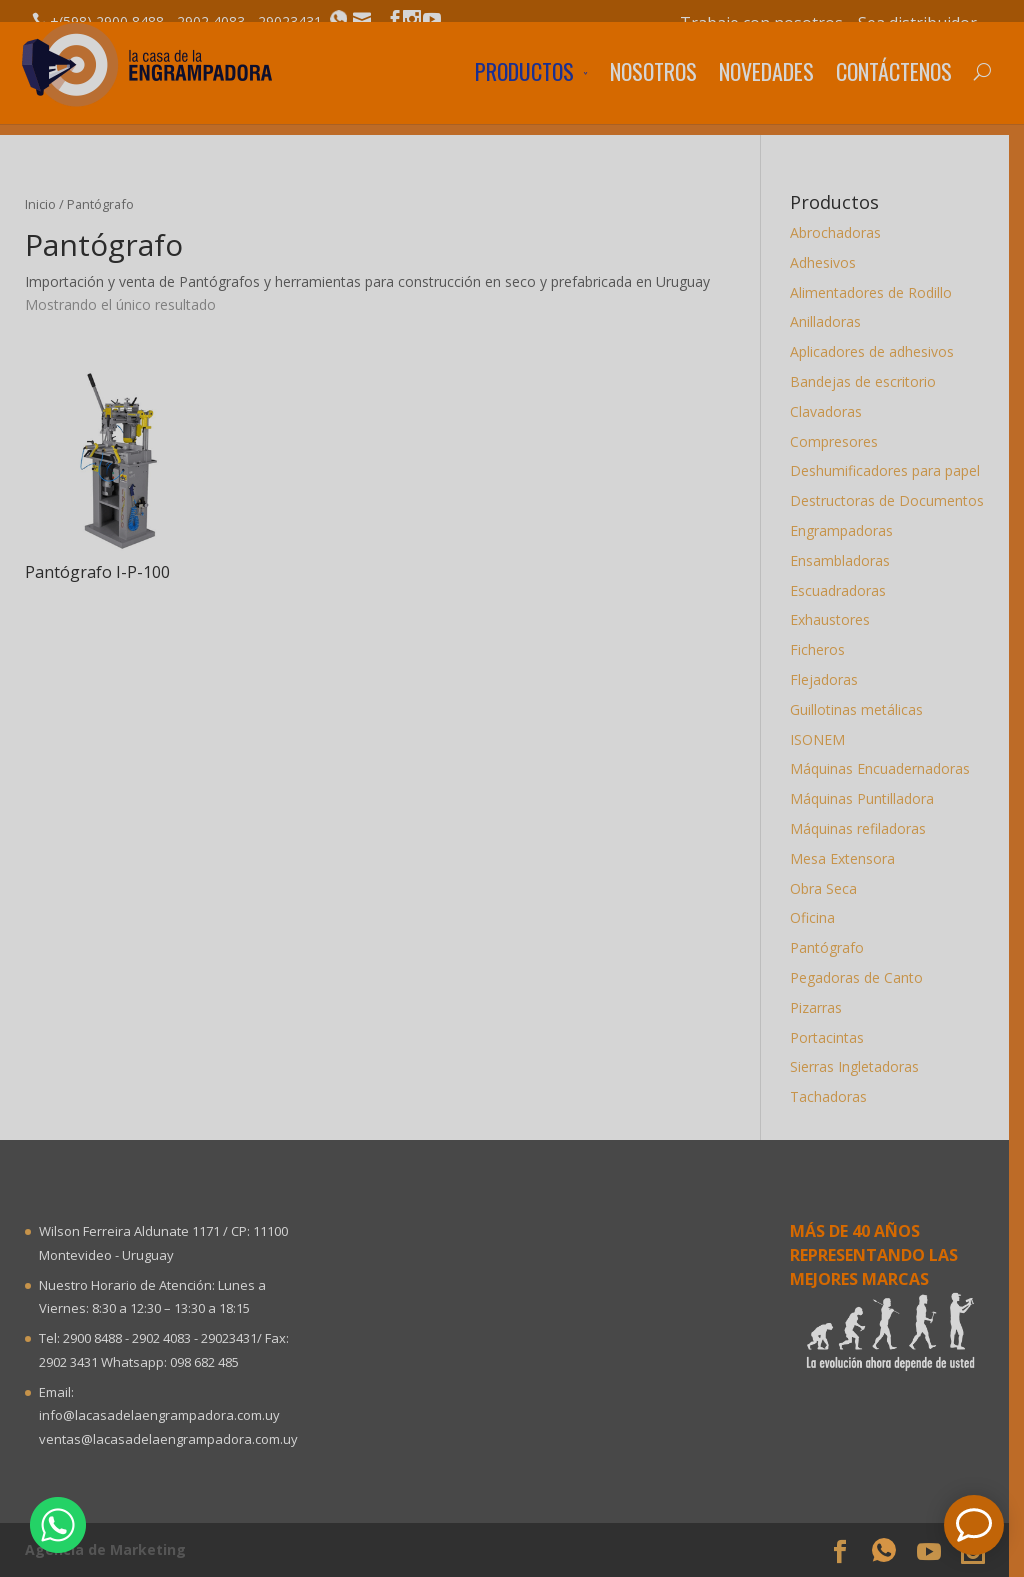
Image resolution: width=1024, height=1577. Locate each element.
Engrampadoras (848, 530)
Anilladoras (832, 321)
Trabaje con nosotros (761, 23)
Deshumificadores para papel (892, 470)
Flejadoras (831, 679)
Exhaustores (837, 619)
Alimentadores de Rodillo (878, 292)
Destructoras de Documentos (894, 500)
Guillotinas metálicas (863, 709)
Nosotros (653, 95)
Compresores (841, 441)
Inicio (47, 204)
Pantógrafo (834, 947)
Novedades (766, 95)
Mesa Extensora (849, 858)
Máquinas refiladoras (865, 828)
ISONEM (824, 739)
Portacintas (834, 1037)
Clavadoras (833, 411)
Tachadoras (835, 1096)
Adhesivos (830, 262)
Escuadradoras (845, 590)
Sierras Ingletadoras (861, 1066)
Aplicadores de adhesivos (879, 351)
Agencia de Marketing (112, 1549)
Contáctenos (894, 95)
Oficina (819, 917)
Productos (524, 95)
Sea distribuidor (917, 23)
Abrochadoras (842, 232)
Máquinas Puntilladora (869, 798)
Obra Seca (830, 888)
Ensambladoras (847, 560)
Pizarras (823, 1007)
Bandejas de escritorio (870, 381)
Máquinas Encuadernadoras (887, 768)
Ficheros (824, 649)
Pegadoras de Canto (863, 977)
